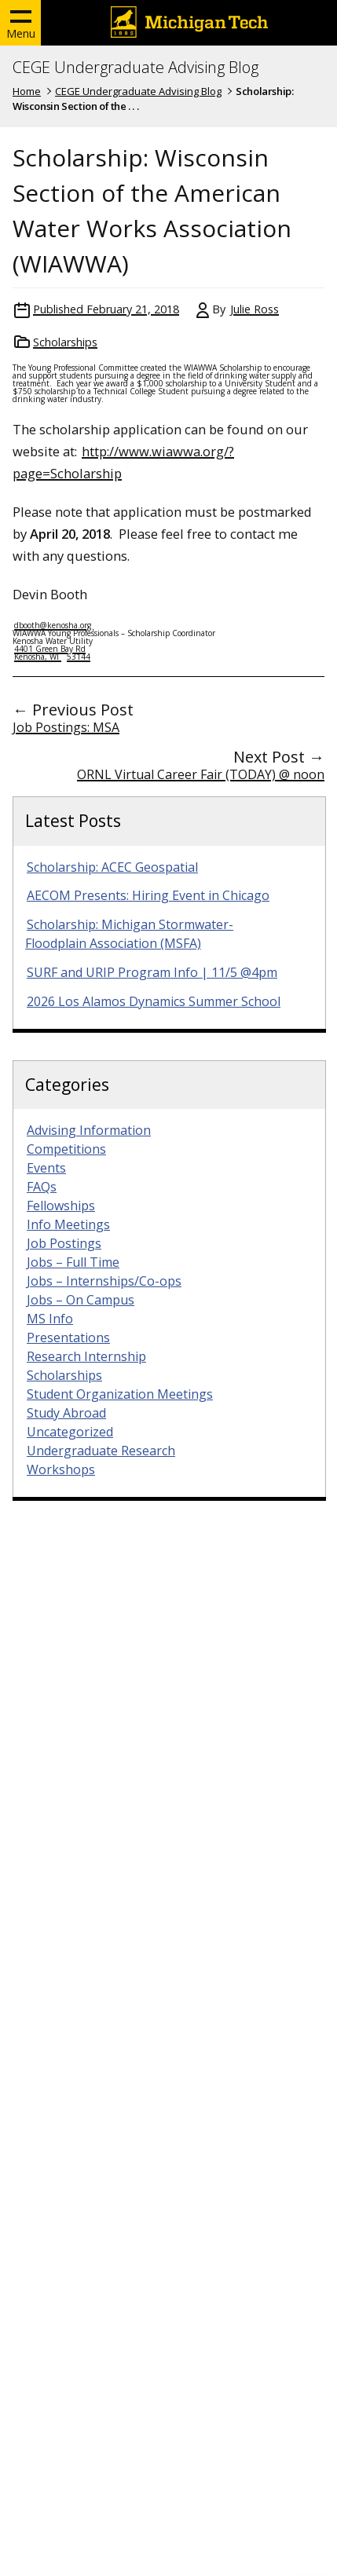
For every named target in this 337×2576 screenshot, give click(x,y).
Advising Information (89, 1130)
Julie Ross (254, 309)
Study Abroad (66, 1413)
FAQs (42, 1186)
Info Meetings (68, 1224)
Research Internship (86, 1356)
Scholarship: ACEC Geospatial (112, 867)
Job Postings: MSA (66, 727)
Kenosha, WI (37, 656)
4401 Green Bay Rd (50, 648)
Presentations (68, 1337)
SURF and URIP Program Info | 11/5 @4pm (152, 972)
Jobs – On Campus (80, 1299)
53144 (78, 656)
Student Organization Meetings (120, 1394)
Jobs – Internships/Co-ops (104, 1281)
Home (27, 91)
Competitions (66, 1149)
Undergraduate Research (101, 1450)
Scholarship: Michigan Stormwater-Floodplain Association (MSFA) (129, 934)
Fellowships (61, 1205)
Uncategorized (70, 1431)
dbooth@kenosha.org (53, 625)
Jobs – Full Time (73, 1262)
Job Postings (64, 1243)
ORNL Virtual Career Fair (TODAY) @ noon (200, 774)
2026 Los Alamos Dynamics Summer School (153, 1001)
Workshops (61, 1469)
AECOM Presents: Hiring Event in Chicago (148, 895)
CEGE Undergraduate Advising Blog (135, 67)
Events (46, 1167)
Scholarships (65, 342)
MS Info (50, 1318)
